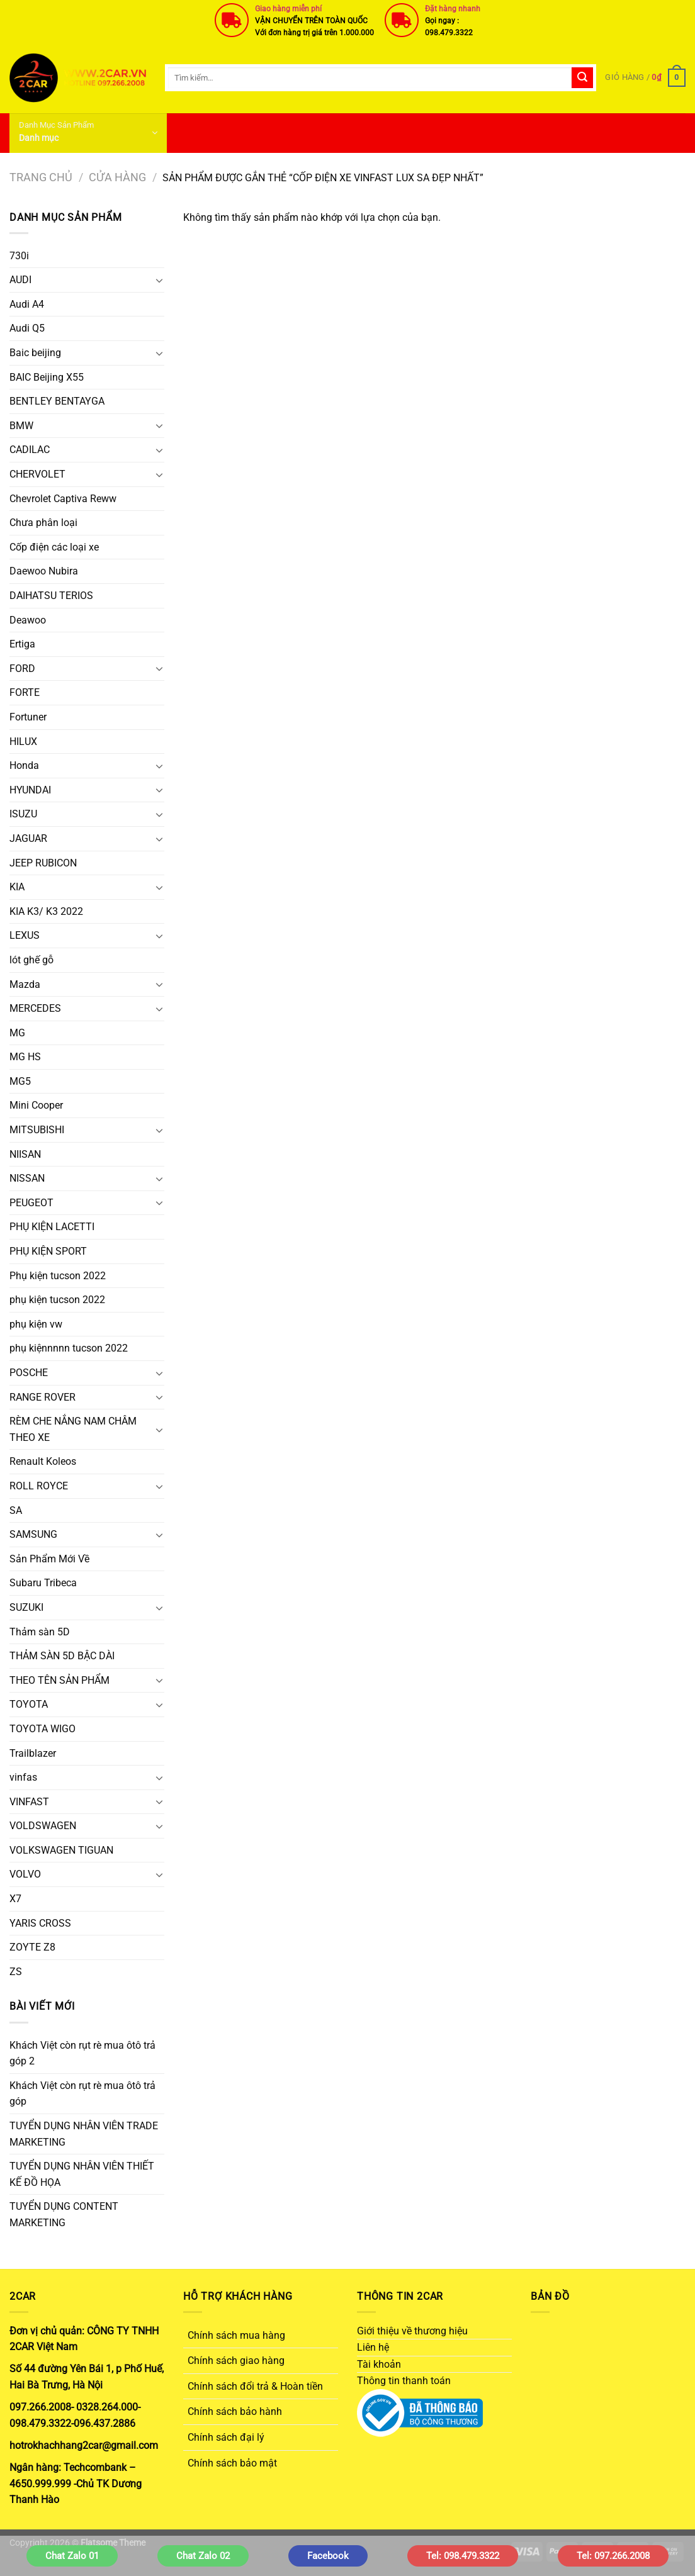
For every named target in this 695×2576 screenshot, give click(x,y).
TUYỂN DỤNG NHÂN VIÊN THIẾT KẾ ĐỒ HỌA (81, 2174)
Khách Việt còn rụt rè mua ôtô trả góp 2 (82, 2053)
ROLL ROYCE (38, 1486)
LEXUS (24, 935)
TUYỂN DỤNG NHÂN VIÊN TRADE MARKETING (83, 2134)
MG (17, 1033)
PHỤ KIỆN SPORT (48, 1251)
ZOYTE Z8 (32, 1947)
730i (19, 256)
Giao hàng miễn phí (288, 8)
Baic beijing (35, 353)
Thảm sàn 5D (39, 1632)
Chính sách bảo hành (235, 2411)
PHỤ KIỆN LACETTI (51, 1227)
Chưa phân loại (43, 523)
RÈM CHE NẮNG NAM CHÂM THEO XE (73, 1429)
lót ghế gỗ (31, 960)
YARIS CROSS (40, 1923)
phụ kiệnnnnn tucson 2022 (68, 1348)
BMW (21, 426)
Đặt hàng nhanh (452, 8)
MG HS (25, 1057)
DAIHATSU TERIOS (51, 596)
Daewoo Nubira (43, 571)
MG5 (20, 1081)
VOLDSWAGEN (42, 1826)
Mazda (24, 984)
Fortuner (28, 717)
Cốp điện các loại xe (54, 547)
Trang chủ (40, 177)
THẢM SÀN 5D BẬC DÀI (62, 1656)
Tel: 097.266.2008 (613, 2556)
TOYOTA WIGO (42, 1729)
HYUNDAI (30, 790)
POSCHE (28, 1373)
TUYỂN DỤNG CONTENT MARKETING (63, 2214)
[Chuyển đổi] (159, 280)
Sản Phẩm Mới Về (49, 1559)
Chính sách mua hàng (236, 2335)
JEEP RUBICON (43, 863)
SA (15, 1510)
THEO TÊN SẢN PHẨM (59, 1680)
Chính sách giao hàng (236, 2360)
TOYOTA (28, 1704)
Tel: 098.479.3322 (462, 2556)
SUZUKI (26, 1607)
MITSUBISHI (36, 1130)
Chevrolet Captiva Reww (62, 499)
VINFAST (29, 1802)
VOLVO (25, 1874)
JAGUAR (28, 838)
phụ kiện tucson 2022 (57, 1300)
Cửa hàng (117, 177)
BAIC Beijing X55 (46, 377)
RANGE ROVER (42, 1397)
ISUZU (23, 814)
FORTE (24, 692)
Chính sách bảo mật (232, 2463)
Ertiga (22, 644)
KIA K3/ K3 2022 (46, 911)
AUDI (20, 280)
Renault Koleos (42, 1461)
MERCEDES (35, 1008)
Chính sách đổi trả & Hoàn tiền (255, 2386)
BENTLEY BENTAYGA (57, 401)
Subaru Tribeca (43, 1583)
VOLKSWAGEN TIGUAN (61, 1850)
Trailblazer (32, 1753)
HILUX (23, 742)
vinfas (23, 1777)
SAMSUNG (33, 1534)
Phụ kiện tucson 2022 (57, 1276)
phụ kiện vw (35, 1324)
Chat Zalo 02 (203, 2556)
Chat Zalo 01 (72, 2556)
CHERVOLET (37, 474)
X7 (15, 1899)
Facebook (328, 2556)
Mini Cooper (36, 1105)
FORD (22, 669)
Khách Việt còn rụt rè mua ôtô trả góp (82, 2094)
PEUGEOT (31, 1203)
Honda (24, 765)
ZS (15, 1972)
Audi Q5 (27, 328)
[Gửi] (582, 78)
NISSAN (27, 1178)
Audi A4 (26, 304)
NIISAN (25, 1154)
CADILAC (29, 450)
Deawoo (27, 620)
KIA (17, 887)
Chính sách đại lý (226, 2437)
